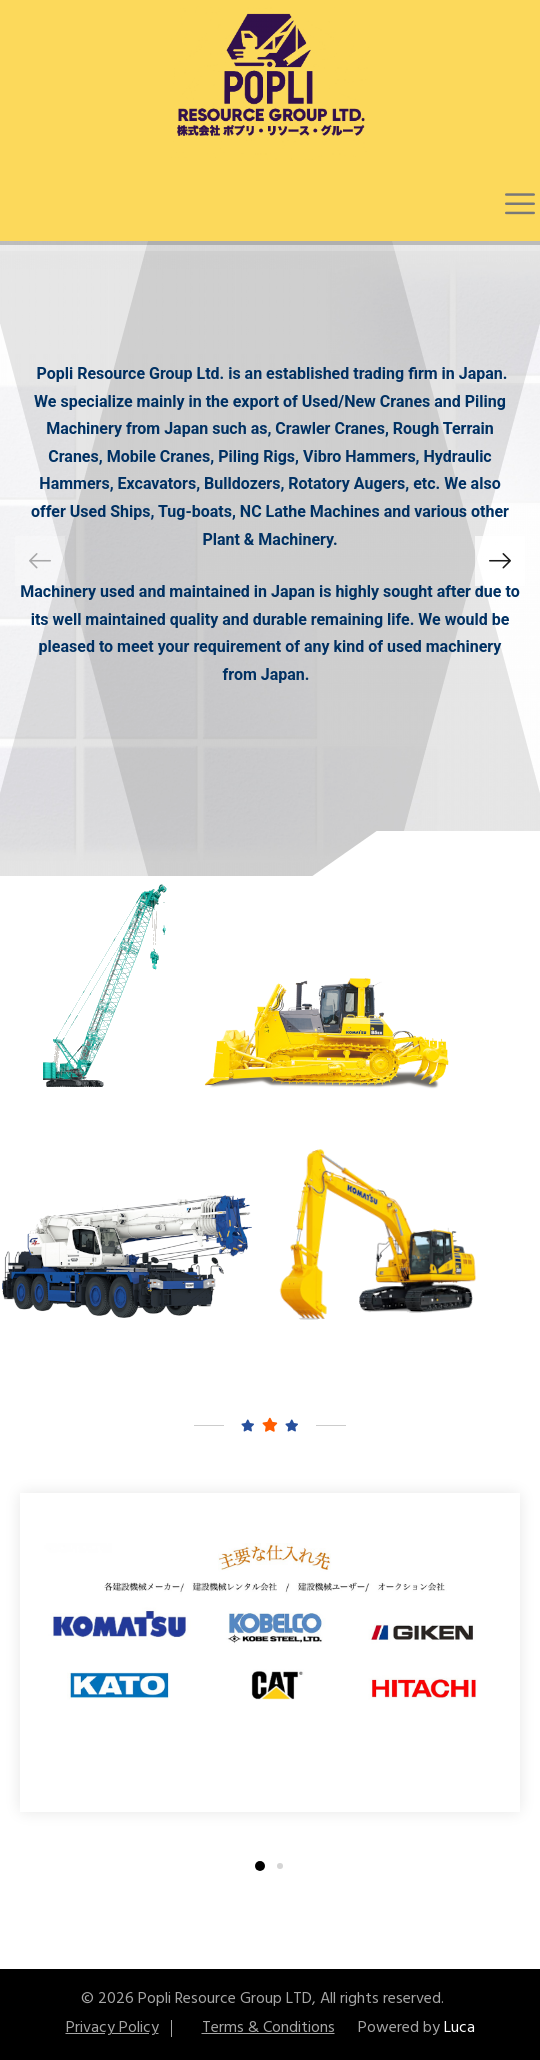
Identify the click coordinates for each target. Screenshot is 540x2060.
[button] (500, 561)
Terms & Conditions (268, 2028)
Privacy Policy (112, 2028)
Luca (459, 2028)
